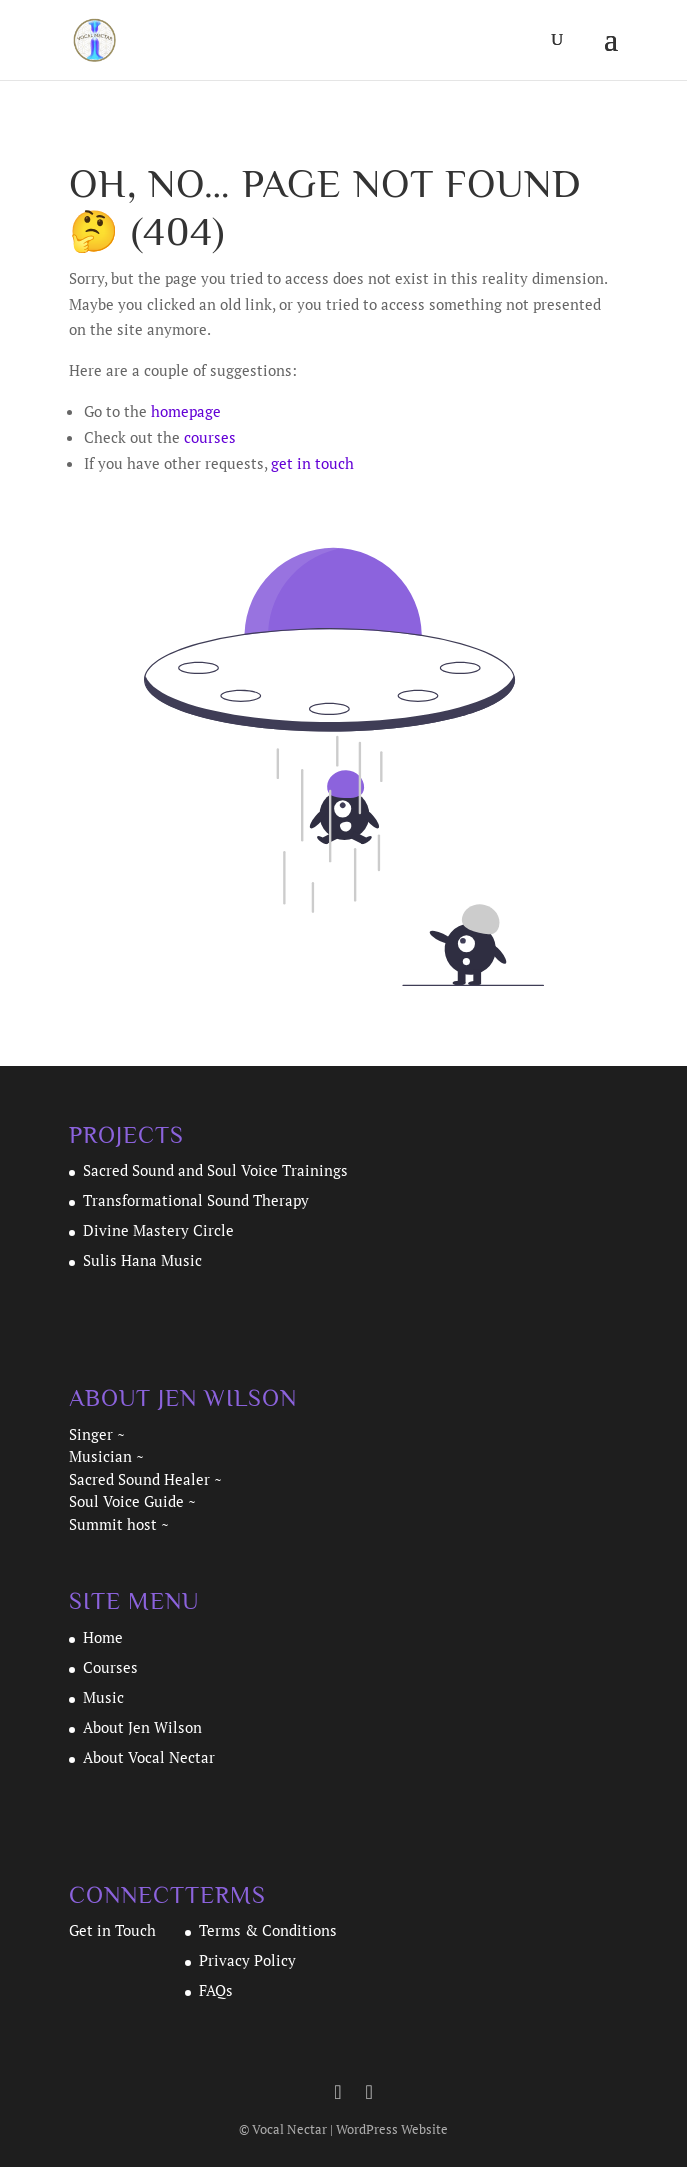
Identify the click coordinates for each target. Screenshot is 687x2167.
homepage (186, 411)
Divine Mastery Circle (158, 1230)
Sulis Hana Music (142, 1260)
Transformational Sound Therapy (198, 1200)
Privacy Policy (247, 1960)
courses (210, 437)
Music (103, 1697)
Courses (110, 1667)
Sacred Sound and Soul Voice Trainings (215, 1170)
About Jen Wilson (142, 1727)
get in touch (312, 463)
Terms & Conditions (268, 1930)
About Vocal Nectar (149, 1757)
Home (103, 1637)
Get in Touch (112, 1930)
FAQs (216, 1990)
